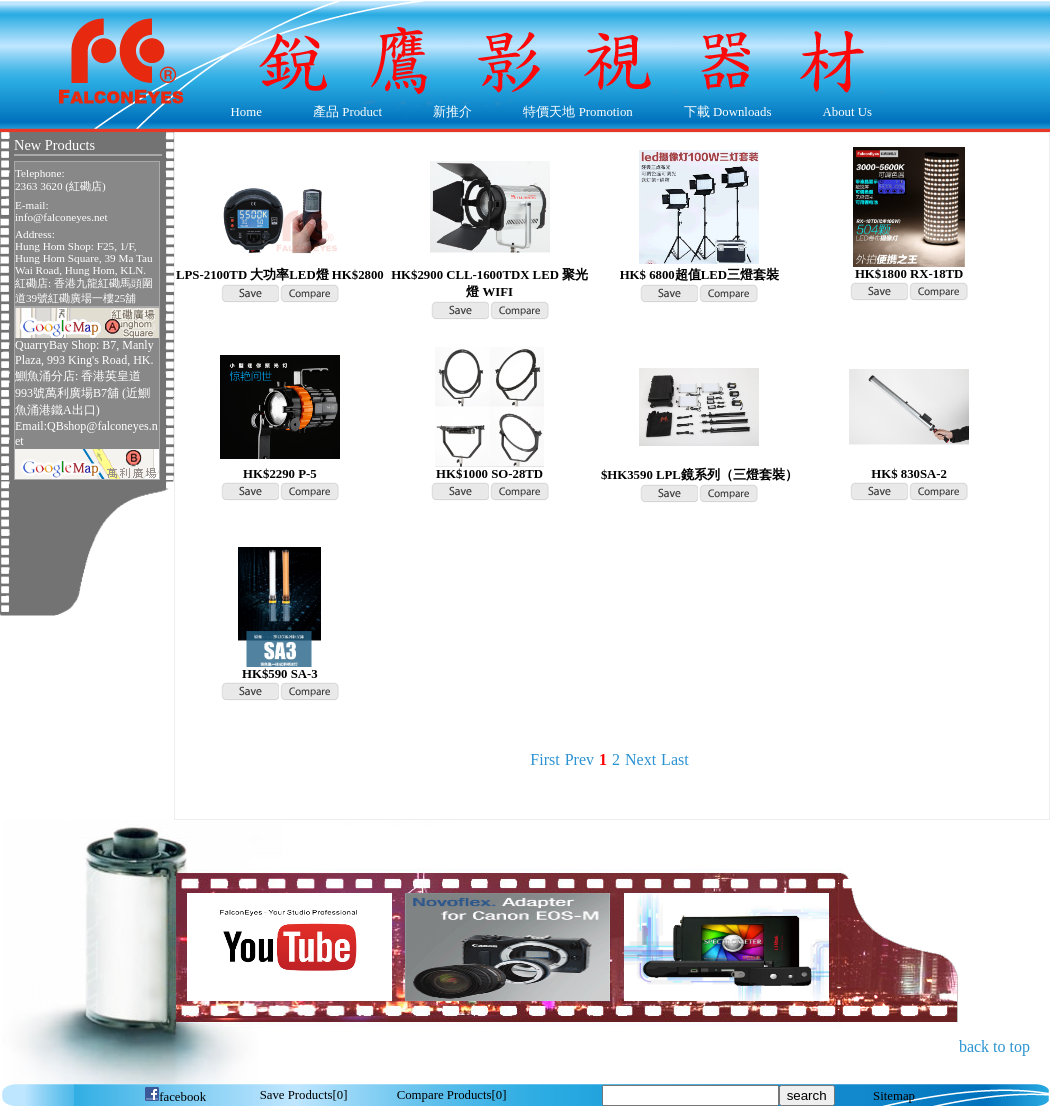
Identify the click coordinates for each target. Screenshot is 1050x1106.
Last (675, 759)
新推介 (452, 112)
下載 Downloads (722, 113)
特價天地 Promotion (573, 113)
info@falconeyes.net (61, 217)
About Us (842, 113)
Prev (579, 759)
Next (640, 759)
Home (246, 112)
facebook (175, 1097)
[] (304, 1095)
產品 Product (342, 113)
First (544, 759)
